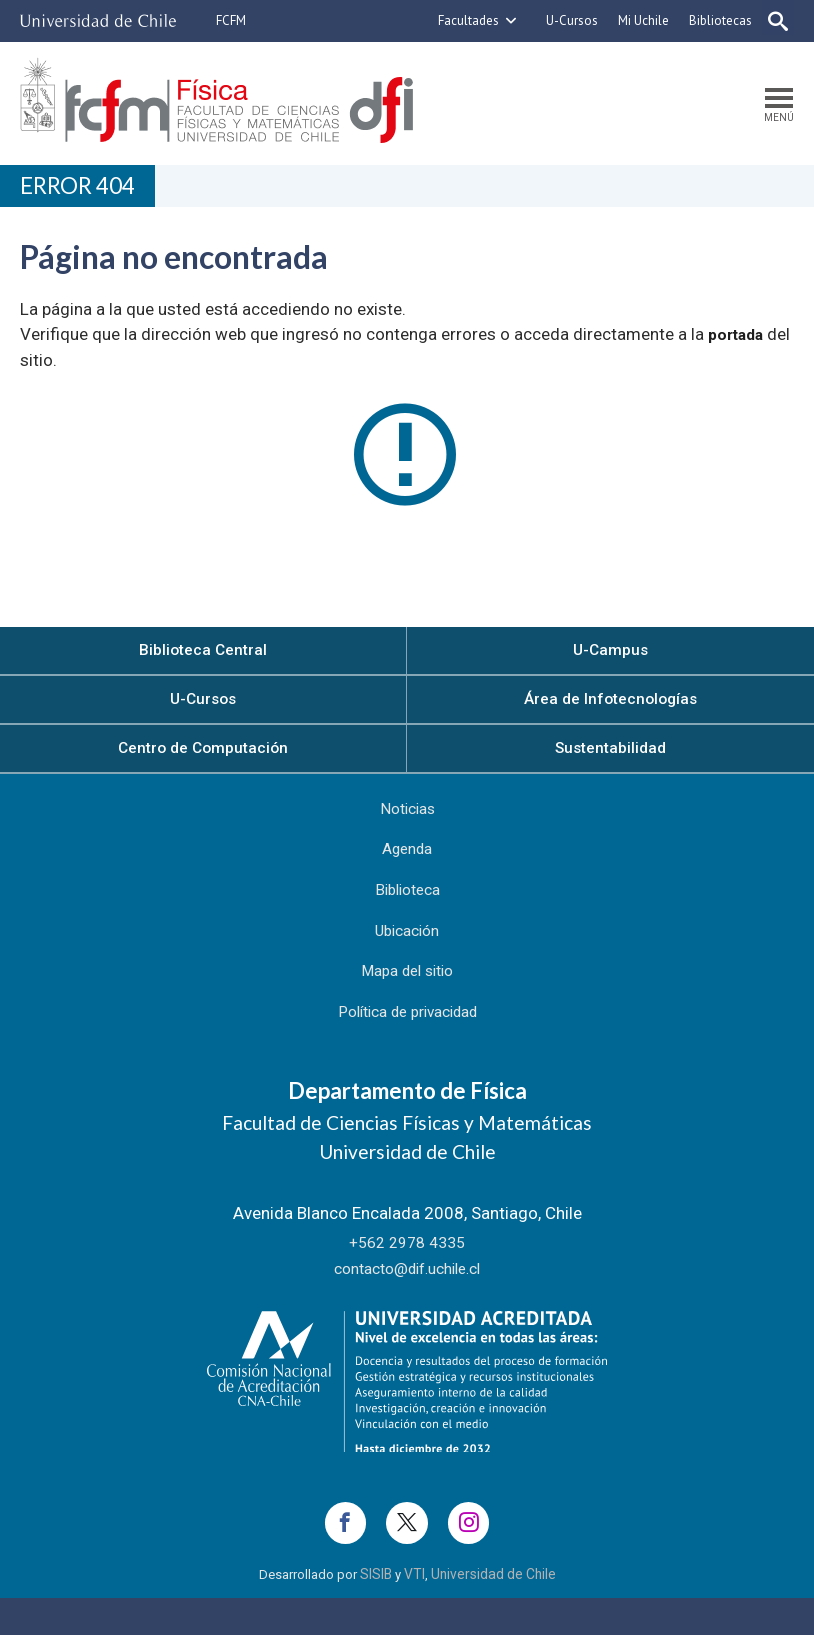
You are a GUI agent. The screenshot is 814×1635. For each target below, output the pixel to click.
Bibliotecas (712, 20)
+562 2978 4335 (407, 1272)
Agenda (407, 865)
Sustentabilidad (611, 756)
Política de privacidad (407, 1041)
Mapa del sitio (407, 997)
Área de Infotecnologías (611, 705)
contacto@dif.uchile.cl (407, 1298)
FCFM (231, 20)
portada (739, 337)
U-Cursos (564, 20)
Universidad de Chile (491, 1612)
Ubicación (407, 953)
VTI (417, 1612)
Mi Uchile (635, 20)
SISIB (381, 1612)
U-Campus (611, 653)
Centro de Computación (203, 756)
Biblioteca (407, 909)
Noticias (407, 821)
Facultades (460, 20)
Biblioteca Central (203, 653)
